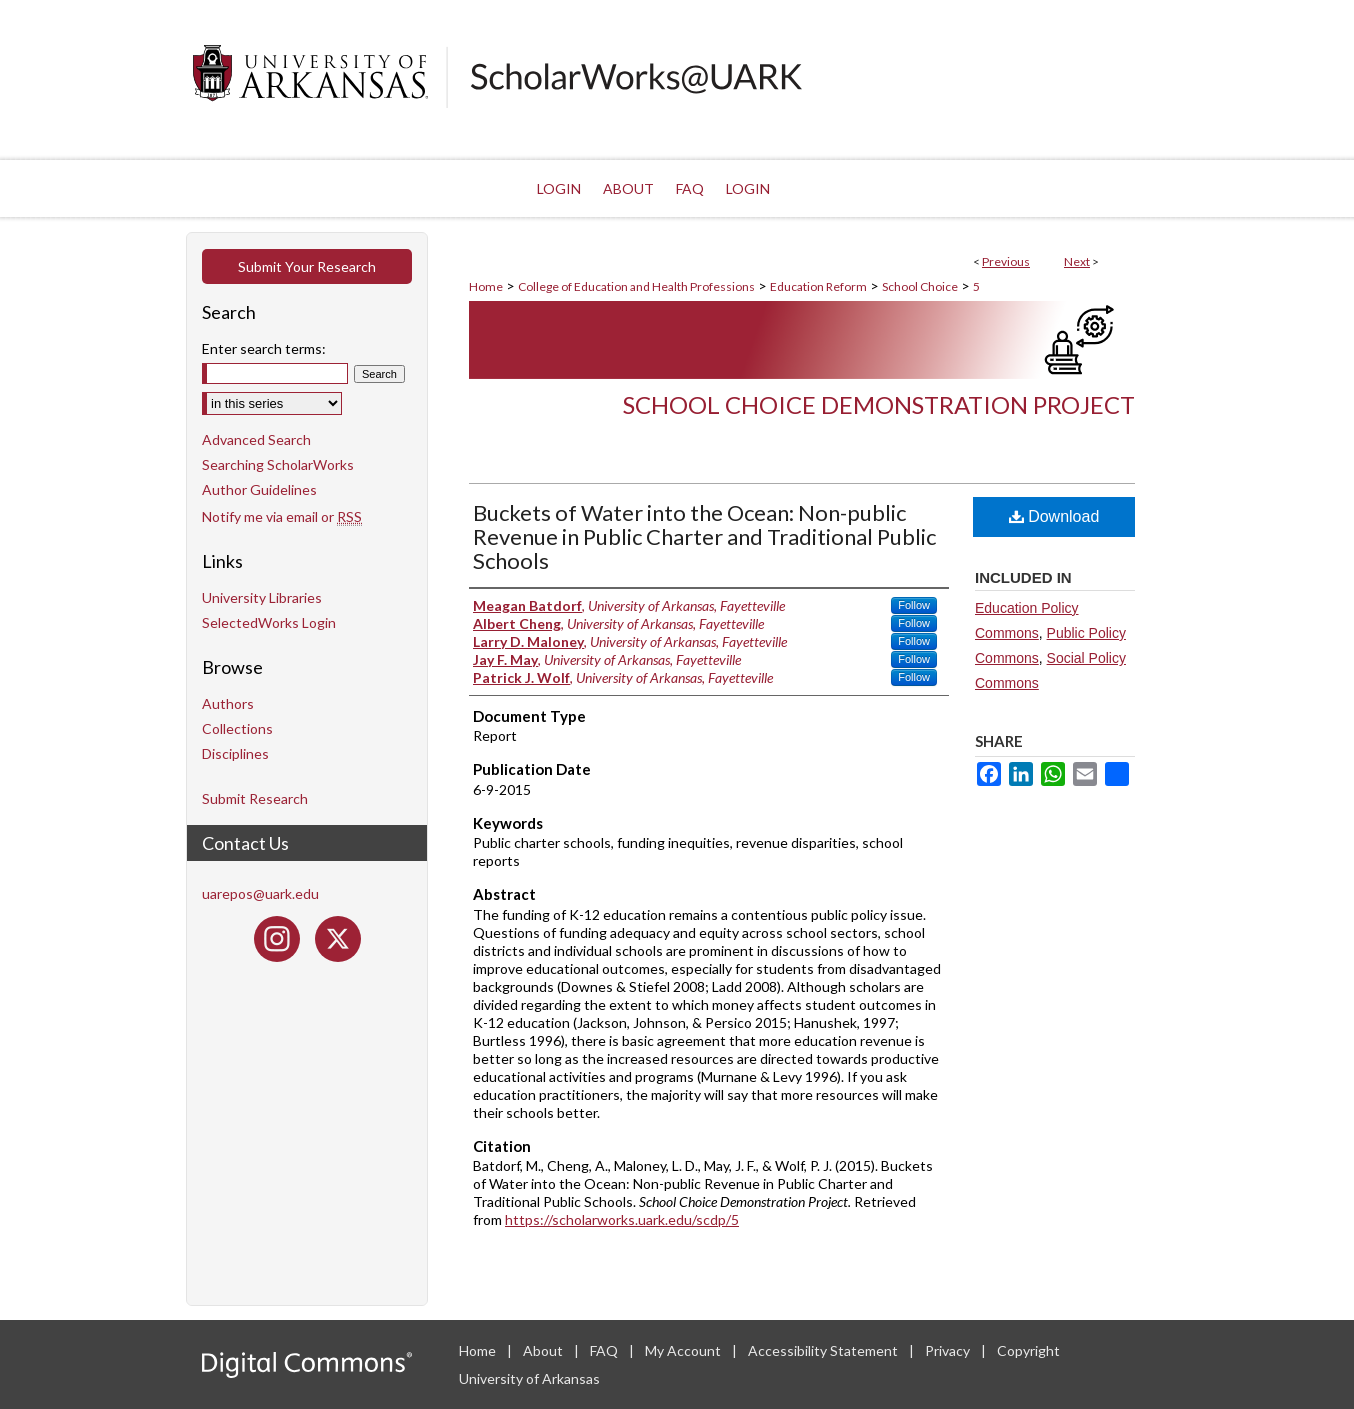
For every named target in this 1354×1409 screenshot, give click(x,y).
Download (1054, 516)
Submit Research (255, 798)
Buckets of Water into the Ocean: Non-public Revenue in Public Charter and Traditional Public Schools (704, 536)
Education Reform (818, 286)
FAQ (605, 1350)
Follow (914, 605)
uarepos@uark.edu (260, 893)
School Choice (920, 286)
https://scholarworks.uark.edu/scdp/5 (622, 1219)
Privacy (949, 1350)
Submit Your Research (307, 266)
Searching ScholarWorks (278, 464)
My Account (684, 1350)
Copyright (1028, 1350)
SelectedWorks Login (269, 622)
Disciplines (235, 753)
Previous (1006, 261)
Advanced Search (256, 439)
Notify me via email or (282, 516)
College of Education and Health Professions (636, 286)
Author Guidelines (259, 489)
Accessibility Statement (824, 1350)
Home (486, 286)
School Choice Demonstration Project (879, 404)
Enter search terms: (264, 348)
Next (1077, 261)
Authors (228, 703)
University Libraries (262, 597)
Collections (237, 728)
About (544, 1350)
